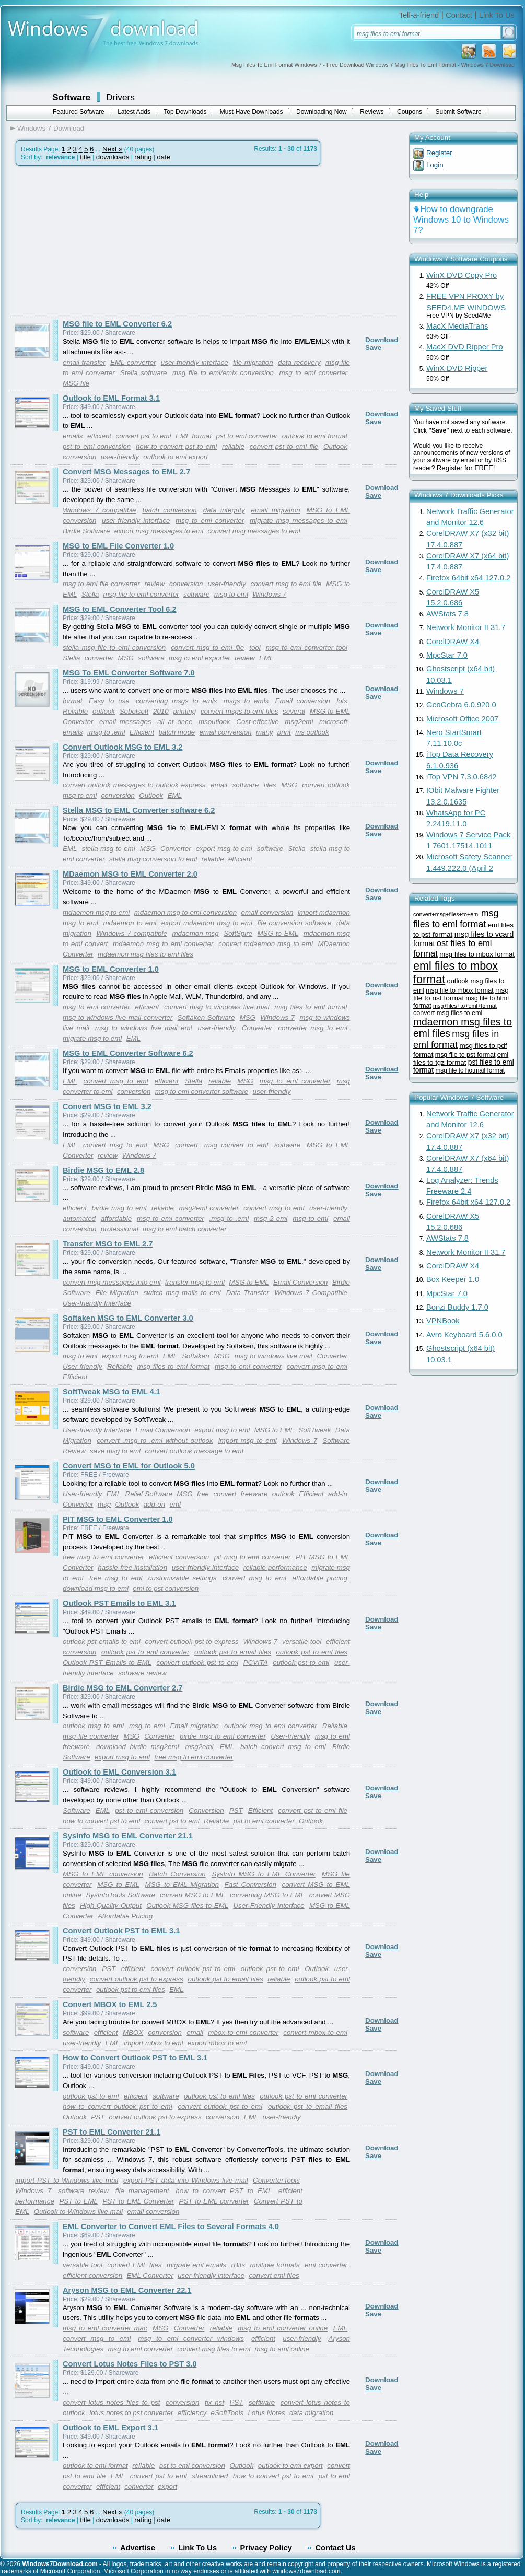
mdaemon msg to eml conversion (185, 912)
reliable (233, 446)
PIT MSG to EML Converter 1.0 (118, 1519)
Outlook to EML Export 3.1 (110, 2427)
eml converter (326, 2265)
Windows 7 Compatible (310, 1293)
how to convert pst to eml (176, 446)
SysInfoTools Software (120, 1895)
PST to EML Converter (138, 2201)
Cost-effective (257, 722)
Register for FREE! (466, 468)
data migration (311, 2413)
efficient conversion (179, 1557)
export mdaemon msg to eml (206, 923)
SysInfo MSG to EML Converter (264, 1874)
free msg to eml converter (103, 1557)
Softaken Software (206, 1017)
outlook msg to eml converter (270, 1726)
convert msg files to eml (213, 2349)
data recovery (299, 362)
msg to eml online (282, 2349)
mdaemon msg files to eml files (145, 954)
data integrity (224, 510)
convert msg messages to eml (253, 531)
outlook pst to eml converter (145, 1652)
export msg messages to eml (158, 531)
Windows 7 (269, 594)
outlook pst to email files (232, 1652)
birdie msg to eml (118, 1208)
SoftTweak (314, 1430)
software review (142, 1673)
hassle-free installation (132, 1567)
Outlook (335, 446)
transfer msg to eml (195, 1282)
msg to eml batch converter (185, 1229)
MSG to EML (278, 933)
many (264, 732)
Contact (459, 15)
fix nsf (214, 2402)
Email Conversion (300, 1282)
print (284, 732)
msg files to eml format (310, 1007)
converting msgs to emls (176, 701)
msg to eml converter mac (105, 2328)
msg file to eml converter (141, 594)
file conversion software (295, 923)
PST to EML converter (214, 2201)
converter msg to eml (312, 1028)
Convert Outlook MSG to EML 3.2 (122, 747)
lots (341, 701)
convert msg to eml (116, 1081)
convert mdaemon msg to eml (265, 944)
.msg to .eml (106, 732)
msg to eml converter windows (191, 2338)
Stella (90, 594)
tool (255, 647)
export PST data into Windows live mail (185, 2180)
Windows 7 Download (50, 128)
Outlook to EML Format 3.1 (111, 398)
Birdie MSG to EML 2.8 (103, 1170)
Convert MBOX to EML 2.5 (110, 2004)
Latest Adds (134, 111)
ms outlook (312, 732)
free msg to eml (115, 1578)
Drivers (120, 97)
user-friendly (120, 457)
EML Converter (149, 2275)
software (196, 594)
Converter (175, 849)
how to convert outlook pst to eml (117, 2107)
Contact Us (335, 2548)
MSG (126, 658)
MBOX (133, 2032)
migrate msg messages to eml (298, 520)
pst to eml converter (247, 436)
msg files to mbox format (477, 954)
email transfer (84, 362)
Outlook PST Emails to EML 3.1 (119, 1603)
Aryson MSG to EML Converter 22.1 (127, 2290)
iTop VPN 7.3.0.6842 (461, 777)
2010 (161, 711)
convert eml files (274, 2275)
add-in (337, 1494)
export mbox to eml (217, 2043)
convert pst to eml (143, 436)
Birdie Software (86, 531)
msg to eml (231, 594)
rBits (238, 2265)
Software (71, 97)
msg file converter (91, 1736)
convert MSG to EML (192, 1895)
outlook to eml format (314, 436)
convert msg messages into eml (112, 1282)
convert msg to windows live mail (216, 1007)
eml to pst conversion (166, 1588)
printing (184, 711)
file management (142, 2191)
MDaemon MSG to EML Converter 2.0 (130, 874)
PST (236, 1810)
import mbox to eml (153, 2043)
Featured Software (78, 111)
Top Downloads (185, 111)
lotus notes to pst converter (131, 2413)
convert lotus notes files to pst (111, 2402)
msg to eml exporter (199, 658)
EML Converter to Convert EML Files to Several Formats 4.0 (171, 2226)
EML (266, 658)
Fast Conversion (250, 1885)
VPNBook (443, 1320)
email (219, 785)
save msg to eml (115, 1451)
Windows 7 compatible (99, 510)
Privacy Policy (266, 2548)
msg (104, 1504)
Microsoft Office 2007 (462, 719)
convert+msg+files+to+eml (446, 914)
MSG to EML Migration (182, 1885)
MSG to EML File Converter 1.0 (118, 546)
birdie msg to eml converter (223, 1736)
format (73, 701)
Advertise (137, 2548)
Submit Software (459, 111)
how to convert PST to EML (224, 2191)
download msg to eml (96, 1588)
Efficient (142, 732)
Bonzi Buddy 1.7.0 (457, 1307)
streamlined (210, 2476)
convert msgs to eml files (239, 711)
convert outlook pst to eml (197, 1662)
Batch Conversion (177, 1874)
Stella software (143, 373)
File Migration (117, 1293)
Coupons (409, 111)
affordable (116, 1218)
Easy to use (109, 701)
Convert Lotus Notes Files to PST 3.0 (130, 2364)
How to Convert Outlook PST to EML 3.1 (135, 2058)
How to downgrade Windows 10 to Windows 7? (461, 219)
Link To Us (497, 15)
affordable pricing (320, 1578)
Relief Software (148, 1494)
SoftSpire (238, 933)
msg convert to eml (236, 1145)
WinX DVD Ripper (456, 368)
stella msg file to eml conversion (114, 647)
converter (99, 658)
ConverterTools (276, 2180)
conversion (79, 457)
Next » (112, 149)
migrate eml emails (196, 2265)
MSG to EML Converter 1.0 (111, 969)
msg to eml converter (313, 373)
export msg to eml (224, 849)
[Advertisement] (98, 241)
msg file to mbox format (460, 990)
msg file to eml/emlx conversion (223, 373)
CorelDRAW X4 (452, 641)
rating (142, 157)
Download (382, 340)
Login (435, 165)
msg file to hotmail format (470, 1070)
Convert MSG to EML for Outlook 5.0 (129, 1466)
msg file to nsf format (461, 994)
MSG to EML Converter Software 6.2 (128, 1053)
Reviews (371, 111)
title (85, 157)
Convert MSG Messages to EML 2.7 (126, 472)
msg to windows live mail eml (143, 1028)
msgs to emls (246, 701)
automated (79, 1218)
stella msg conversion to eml (153, 859)
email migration (275, 510)
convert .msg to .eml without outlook (155, 1440)
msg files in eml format (456, 1039)
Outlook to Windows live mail (78, 2212)
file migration (253, 362)
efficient (99, 436)
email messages (125, 722)
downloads (113, 157)
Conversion (206, 1810)
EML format (194, 436)
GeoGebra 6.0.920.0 (461, 705)
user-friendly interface (194, 362)
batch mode (177, 732)
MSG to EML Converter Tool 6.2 (120, 609)
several (294, 711)
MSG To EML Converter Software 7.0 (129, 673)
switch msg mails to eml (182, 1293)
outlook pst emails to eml (102, 1642)
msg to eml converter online (283, 2328)
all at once (174, 722)
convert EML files (134, 2265)
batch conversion (169, 510)
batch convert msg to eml (283, 1747)
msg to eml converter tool (306, 647)
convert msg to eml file (286, 584)
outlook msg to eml (93, 1726)
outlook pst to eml (301, 1662)
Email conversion (302, 701)
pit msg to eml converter (252, 1557)
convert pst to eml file (284, 446)
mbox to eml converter (243, 2032)
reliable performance (275, 1567)
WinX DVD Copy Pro (461, 275)
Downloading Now (321, 111)
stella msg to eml (108, 849)
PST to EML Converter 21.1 (111, 2132)
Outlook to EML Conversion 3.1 (119, 1772)
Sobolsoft (134, 711)
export (167, 2486)
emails (73, 436)
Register (439, 153)
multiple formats (275, 2265)
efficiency (192, 2413)
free (203, 1494)
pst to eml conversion (97, 446)
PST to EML (78, 2201)
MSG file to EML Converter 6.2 (117, 324)
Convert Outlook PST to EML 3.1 (121, 1931)
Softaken (195, 1356)
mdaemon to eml (129, 923)
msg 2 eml (270, 1218)
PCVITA (255, 1662)
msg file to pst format (465, 1054)
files (270, 785)
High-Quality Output (111, 1905)
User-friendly (82, 1366)
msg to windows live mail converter (117, 1017)
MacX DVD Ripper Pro (464, 347)
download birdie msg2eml (137, 1747)
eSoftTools (227, 2413)
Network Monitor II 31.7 (466, 627)
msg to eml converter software (202, 1091)
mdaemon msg (195, 933)
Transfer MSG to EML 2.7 (108, 1244)
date (163, 157)
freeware (254, 1494)
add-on (155, 1504)
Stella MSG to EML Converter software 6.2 (139, 810)
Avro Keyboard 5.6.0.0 (464, 1335)
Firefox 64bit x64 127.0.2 (468, 578)
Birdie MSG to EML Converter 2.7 (122, 1688)
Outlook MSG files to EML (187, 1905)
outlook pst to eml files (311, 1652)
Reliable (75, 711)
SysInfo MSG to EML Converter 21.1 (128, 1836)
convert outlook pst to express (192, 1642)
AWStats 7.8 (447, 614)
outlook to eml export (175, 457)
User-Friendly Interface (268, 1905)
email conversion (226, 732)
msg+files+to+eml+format (465, 1006)
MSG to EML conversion (103, 1874)
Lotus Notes (266, 2413)
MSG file (76, 383)
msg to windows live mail (273, 1356)
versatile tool (301, 1642)
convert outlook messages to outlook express (134, 785)
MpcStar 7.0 (447, 655)
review (155, 584)
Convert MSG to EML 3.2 (107, 1106)
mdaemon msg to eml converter (163, 944)
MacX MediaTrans (457, 326)
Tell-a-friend (419, 15)
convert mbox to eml (315, 2032)
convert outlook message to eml (194, 1451)
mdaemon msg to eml (96, 912)
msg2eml (299, 722)
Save (373, 348)
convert (186, 1145)
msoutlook (214, 722)
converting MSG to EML (267, 1895)
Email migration (194, 1726)
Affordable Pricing (125, 1916)
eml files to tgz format (460, 1058)
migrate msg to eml (92, 1038)
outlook (103, 711)
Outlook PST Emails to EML (107, 1662)
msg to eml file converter (101, 584)
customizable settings (182, 1578)
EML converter (133, 362)
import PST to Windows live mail (66, 2180)
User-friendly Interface (97, 1303)
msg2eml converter (208, 1208)
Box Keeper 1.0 (452, 1279)
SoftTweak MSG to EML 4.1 (111, 1392)
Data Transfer (247, 1293)
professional (119, 1229)
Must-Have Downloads (251, 111)
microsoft (333, 722)
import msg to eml (247, 1440)
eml (175, 1504)
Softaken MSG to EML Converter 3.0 (128, 1318)
